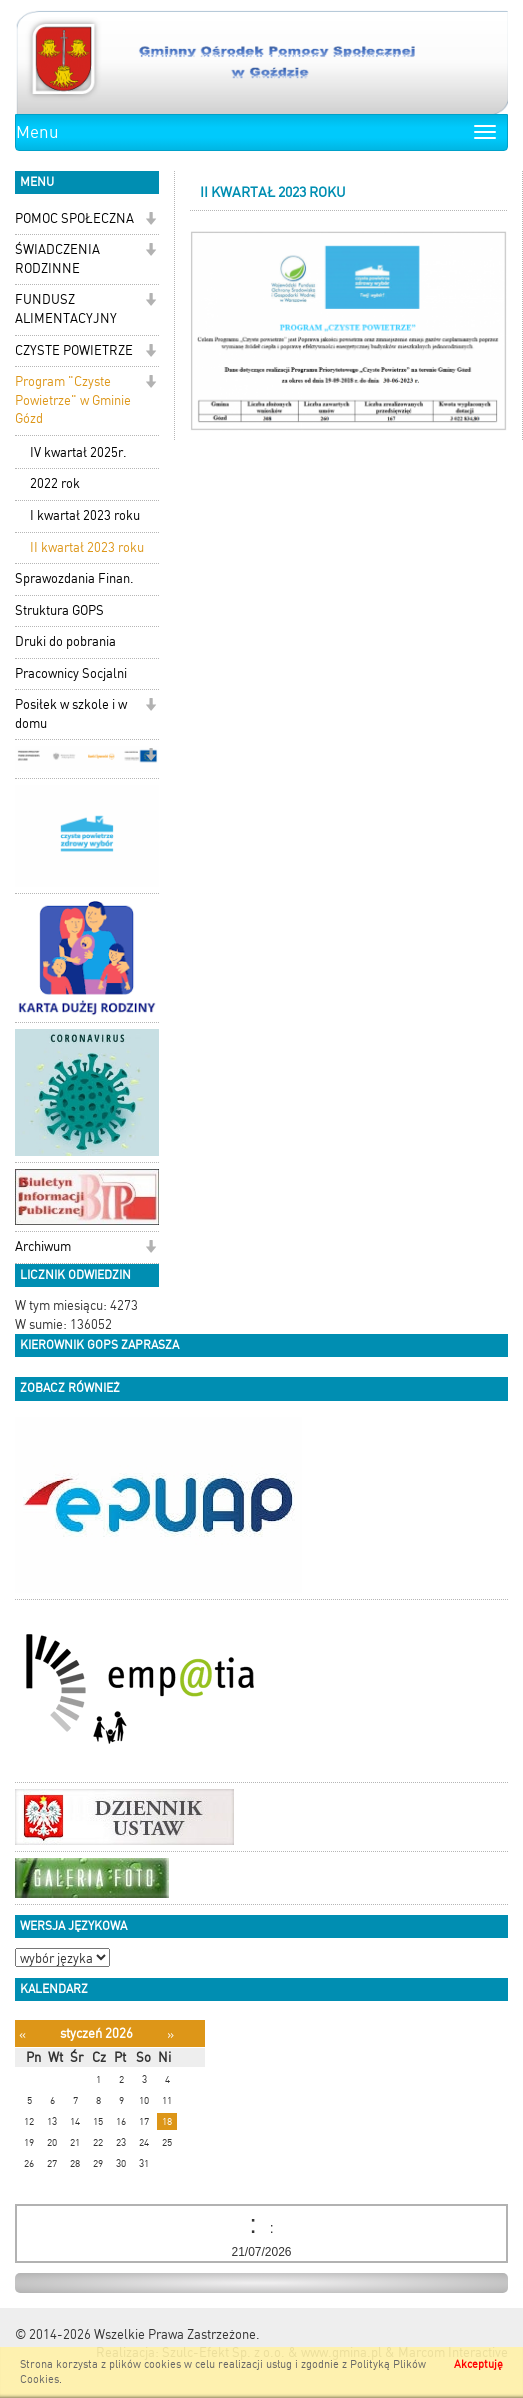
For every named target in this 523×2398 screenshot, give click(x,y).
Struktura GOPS (59, 610)
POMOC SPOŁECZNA (74, 218)
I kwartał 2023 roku (85, 515)
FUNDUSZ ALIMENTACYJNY (66, 309)
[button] (150, 220)
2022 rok (55, 483)
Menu (37, 132)
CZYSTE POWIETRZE (74, 350)
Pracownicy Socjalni (71, 673)
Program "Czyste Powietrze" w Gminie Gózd (73, 400)
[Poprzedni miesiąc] (22, 2034)
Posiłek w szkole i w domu (71, 714)
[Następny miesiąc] (170, 2034)
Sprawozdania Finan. (74, 578)
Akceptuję (478, 2364)
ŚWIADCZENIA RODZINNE (57, 259)
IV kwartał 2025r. (78, 452)
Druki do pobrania (65, 641)
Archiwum (43, 1246)
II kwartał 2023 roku (87, 547)
